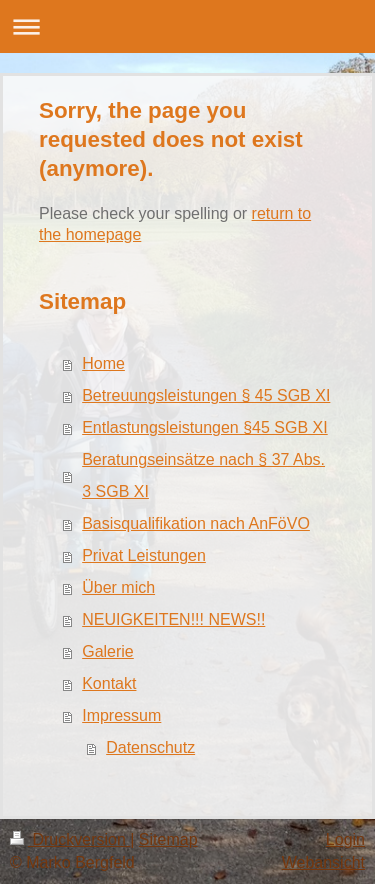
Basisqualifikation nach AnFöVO (196, 523)
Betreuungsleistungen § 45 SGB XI (206, 395)
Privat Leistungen (144, 555)
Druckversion (70, 839)
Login (345, 839)
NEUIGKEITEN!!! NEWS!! (173, 619)
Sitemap (168, 839)
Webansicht (323, 862)
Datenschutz (150, 747)
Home (103, 363)
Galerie (108, 651)
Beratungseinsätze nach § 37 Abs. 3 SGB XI (203, 475)
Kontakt (109, 683)
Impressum (121, 715)
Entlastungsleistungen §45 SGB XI (205, 427)
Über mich (118, 587)
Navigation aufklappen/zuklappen (187, 26)
